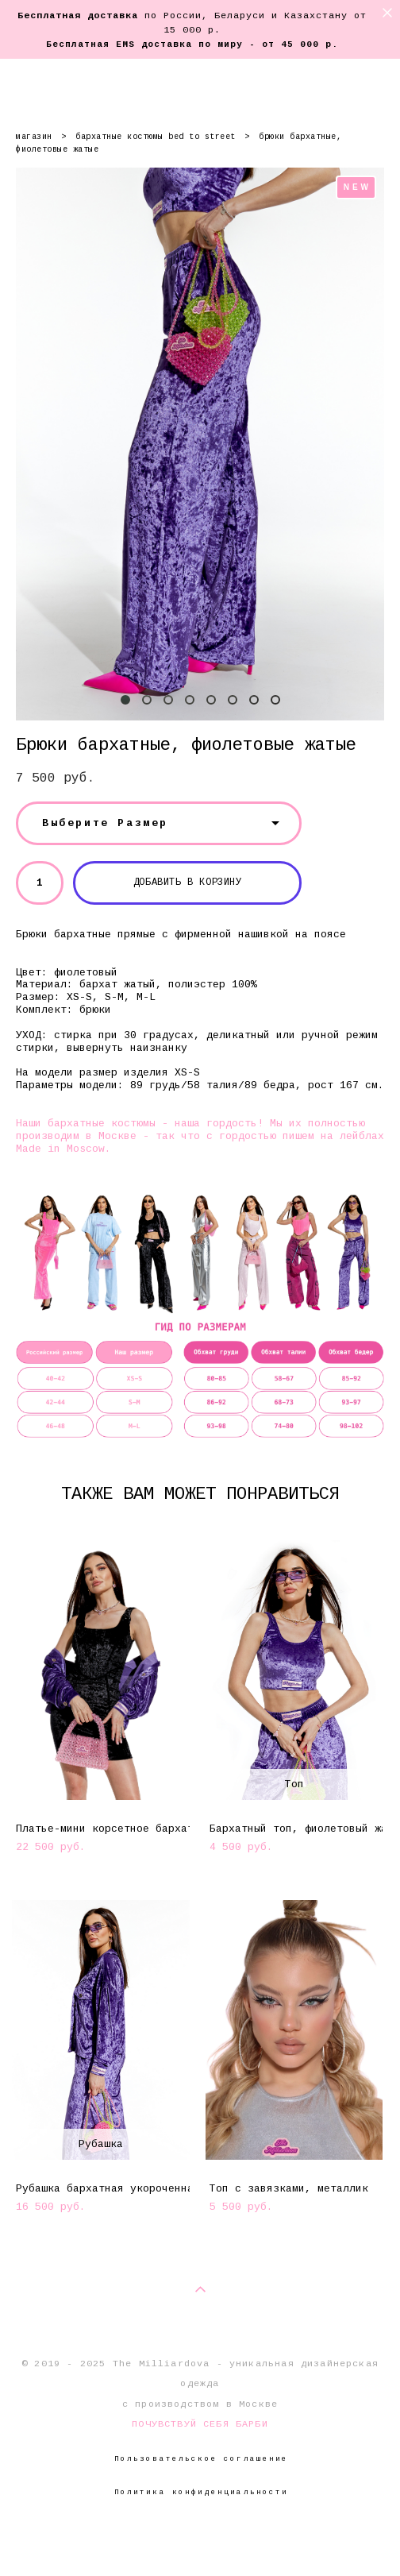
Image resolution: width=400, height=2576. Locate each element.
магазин (34, 137)
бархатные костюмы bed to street (155, 137)
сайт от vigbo (200, 2538)
